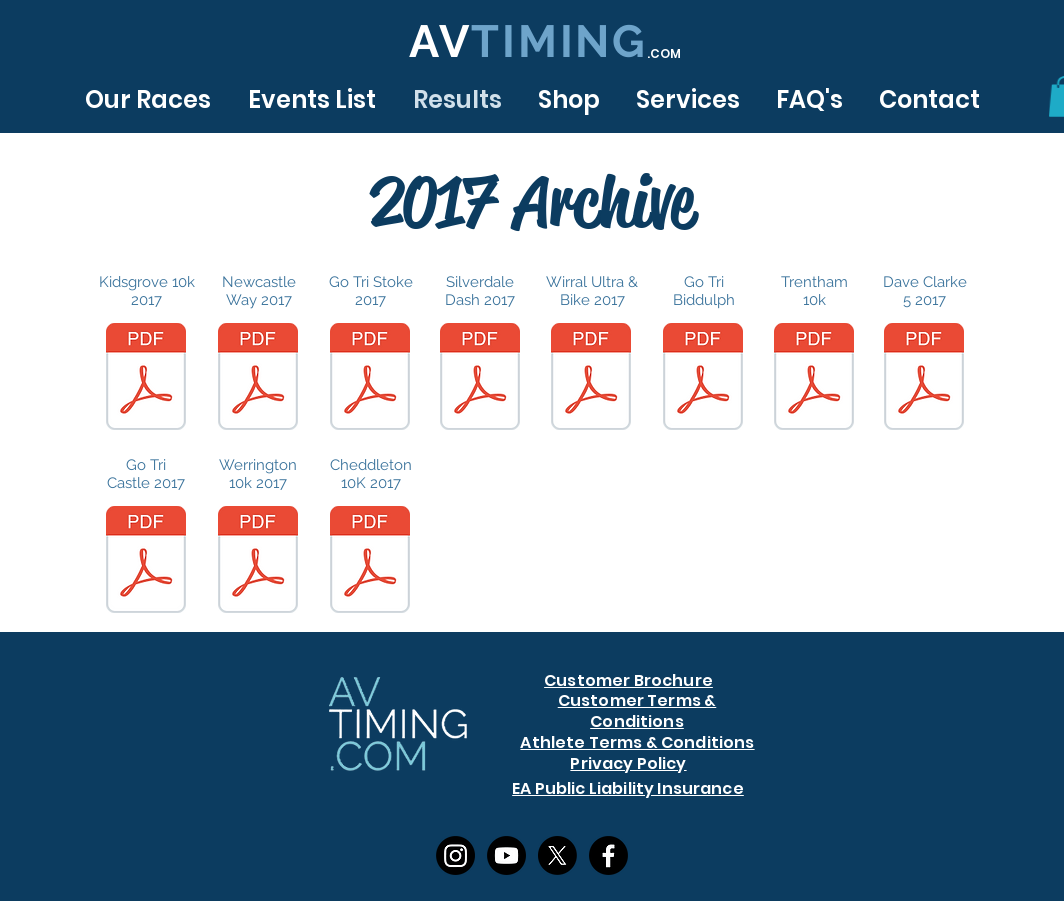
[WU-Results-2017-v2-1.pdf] (591, 379)
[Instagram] (455, 855)
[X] (557, 855)
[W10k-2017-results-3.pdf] (258, 562)
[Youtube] (506, 855)
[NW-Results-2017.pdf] (258, 379)
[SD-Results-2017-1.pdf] (480, 379)
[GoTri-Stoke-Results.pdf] (370, 379)
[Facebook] (608, 855)
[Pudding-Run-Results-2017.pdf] (370, 562)
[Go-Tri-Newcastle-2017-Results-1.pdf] (146, 562)
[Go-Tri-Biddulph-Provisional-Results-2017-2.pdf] (703, 379)
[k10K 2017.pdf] (146, 379)
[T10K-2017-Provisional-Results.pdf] (814, 379)
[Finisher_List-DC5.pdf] (924, 379)
